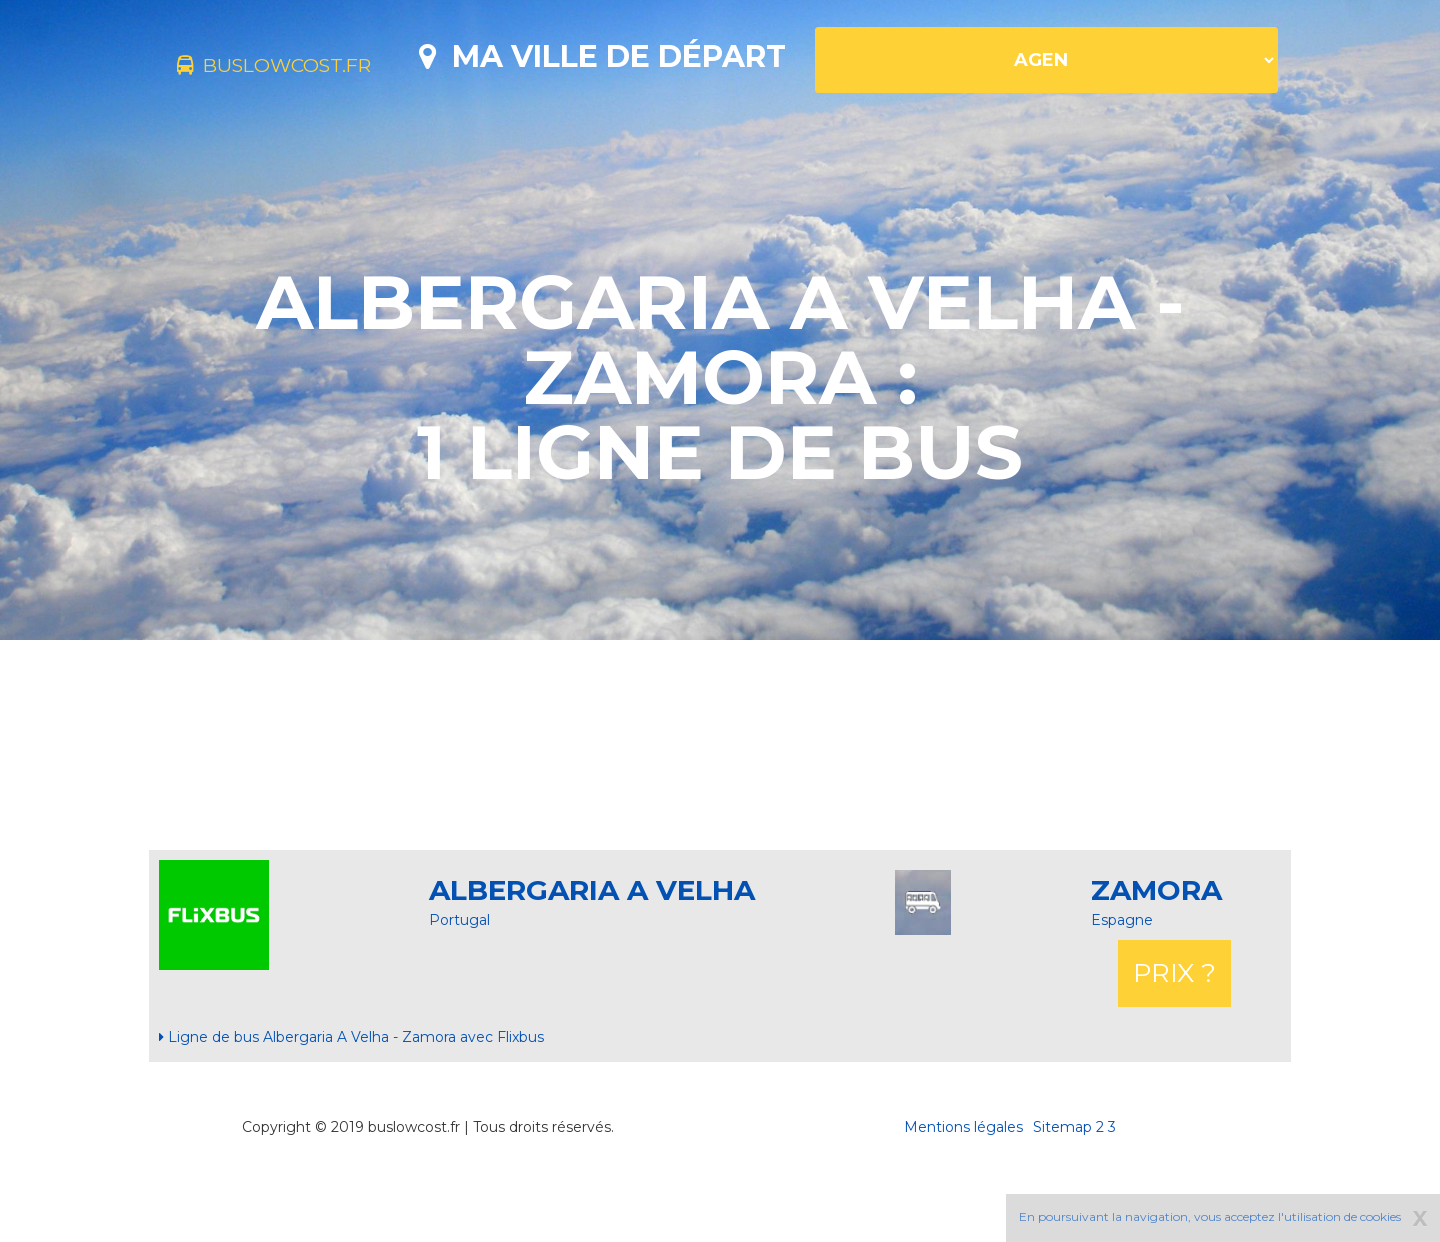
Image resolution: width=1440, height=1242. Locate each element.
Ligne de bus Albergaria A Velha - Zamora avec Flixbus (351, 1107)
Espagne (1122, 990)
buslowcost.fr (306, 68)
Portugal (459, 990)
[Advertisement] (720, 815)
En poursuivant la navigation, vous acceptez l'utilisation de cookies (1210, 1216)
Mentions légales (963, 1197)
